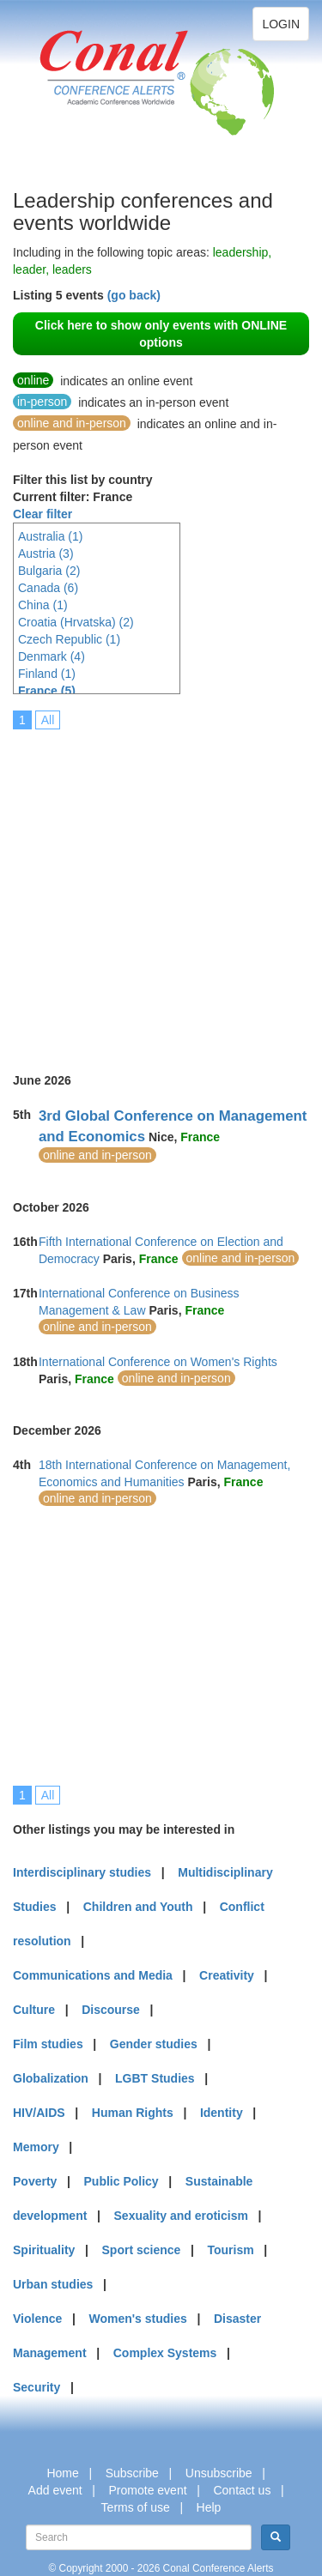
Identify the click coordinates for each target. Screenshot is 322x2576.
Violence (37, 2318)
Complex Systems (165, 2353)
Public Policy (121, 2181)
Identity (221, 2112)
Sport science (141, 2250)
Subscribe (132, 2473)
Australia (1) (50, 536)
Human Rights (132, 2112)
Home (62, 2473)
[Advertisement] (161, 889)
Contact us (241, 2490)
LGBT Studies (155, 2078)
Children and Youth (138, 1907)
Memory (36, 2147)
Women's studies (137, 2318)
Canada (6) (48, 588)
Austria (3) (46, 553)
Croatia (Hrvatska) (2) (76, 622)
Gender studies (153, 2044)
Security (36, 2387)
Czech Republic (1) (69, 639)
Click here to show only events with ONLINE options (161, 333)
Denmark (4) (51, 656)
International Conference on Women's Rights (158, 1362)
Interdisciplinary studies (82, 1872)
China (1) (43, 605)
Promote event (148, 2490)
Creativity (226, 1975)
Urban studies (53, 2284)
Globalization (50, 2078)
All (48, 720)
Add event (55, 2490)
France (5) (47, 691)
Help (209, 2507)
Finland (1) (47, 673)
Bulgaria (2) (49, 570)
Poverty (35, 2181)
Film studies (48, 2044)
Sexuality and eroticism (181, 2215)
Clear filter (42, 514)
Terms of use (135, 2507)
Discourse (111, 2010)
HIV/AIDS (39, 2112)
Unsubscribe (218, 2473)
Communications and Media (93, 1975)
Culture (34, 2010)
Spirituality (44, 2250)
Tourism (231, 2250)
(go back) (134, 295)
